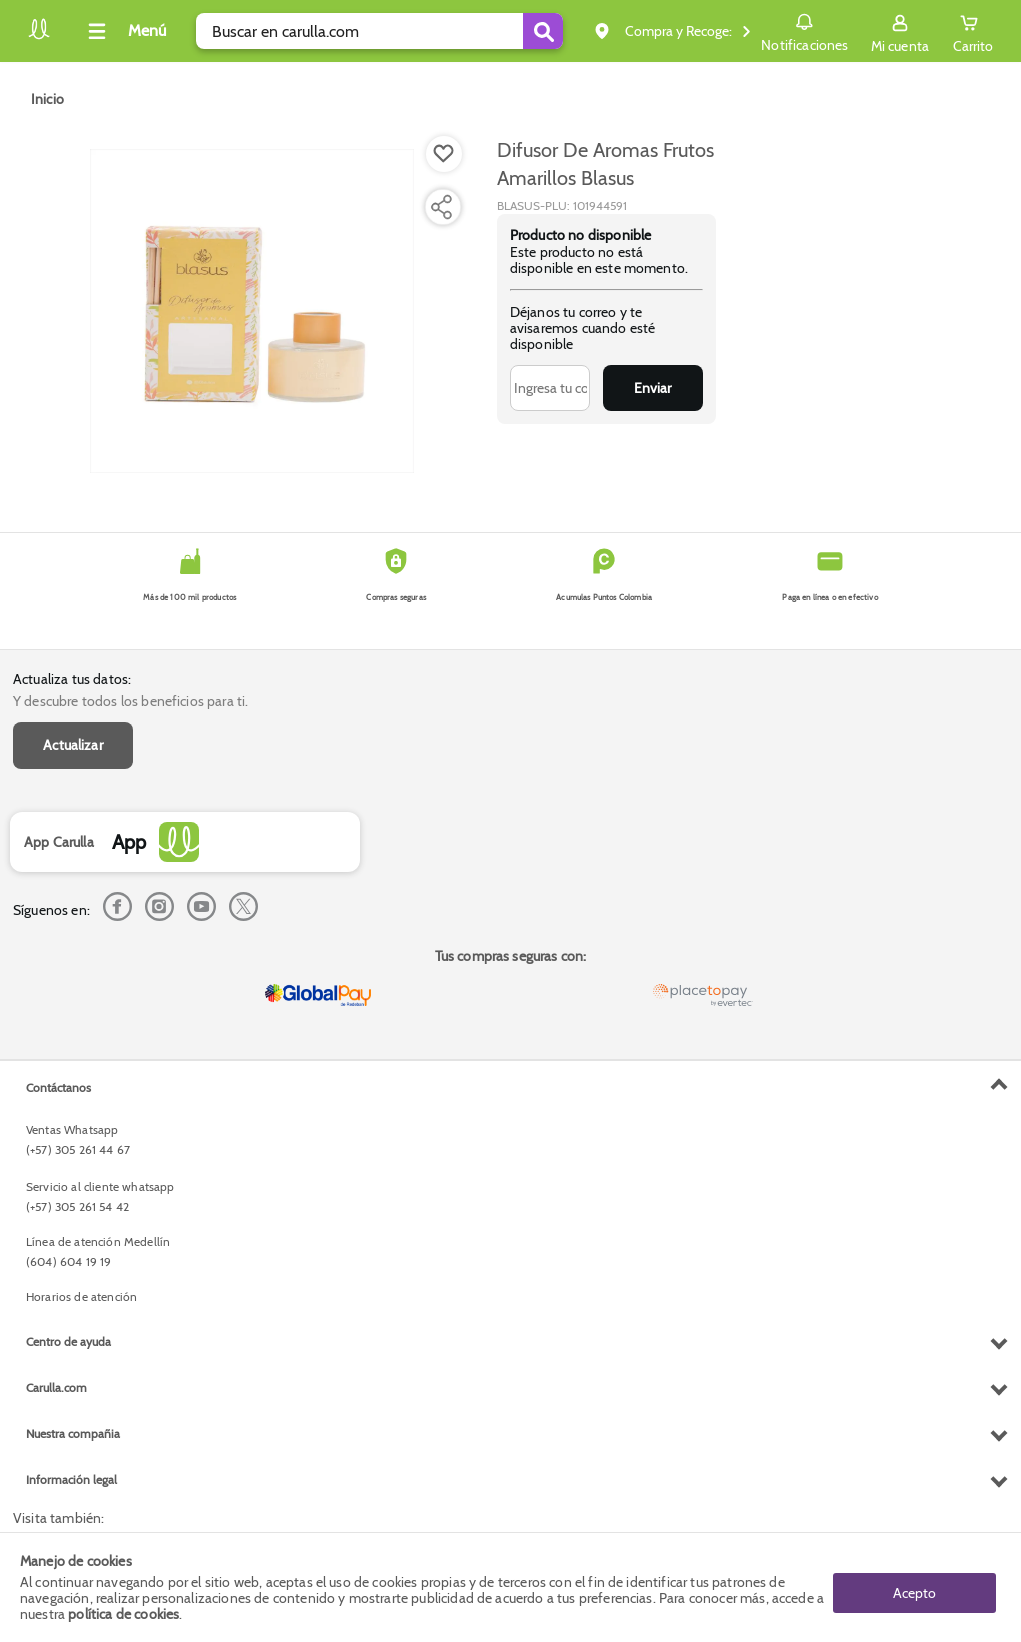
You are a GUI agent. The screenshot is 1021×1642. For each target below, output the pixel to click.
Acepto (914, 1587)
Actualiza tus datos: (72, 679)
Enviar (652, 388)
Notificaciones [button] (804, 30)
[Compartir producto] (441, 207)
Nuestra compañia (73, 1433)
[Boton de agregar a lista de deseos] (444, 154)
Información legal (71, 1479)
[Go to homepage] (47, 99)
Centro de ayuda (68, 1341)
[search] (379, 31)
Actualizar (73, 745)
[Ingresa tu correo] (550, 388)
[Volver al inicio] (39, 36)
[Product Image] (252, 311)
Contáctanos (58, 1087)
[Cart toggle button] (973, 31)
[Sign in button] (900, 31)
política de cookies (123, 1614)
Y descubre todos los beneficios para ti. (130, 701)
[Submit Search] (543, 31)
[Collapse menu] (124, 31)
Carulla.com (56, 1387)
